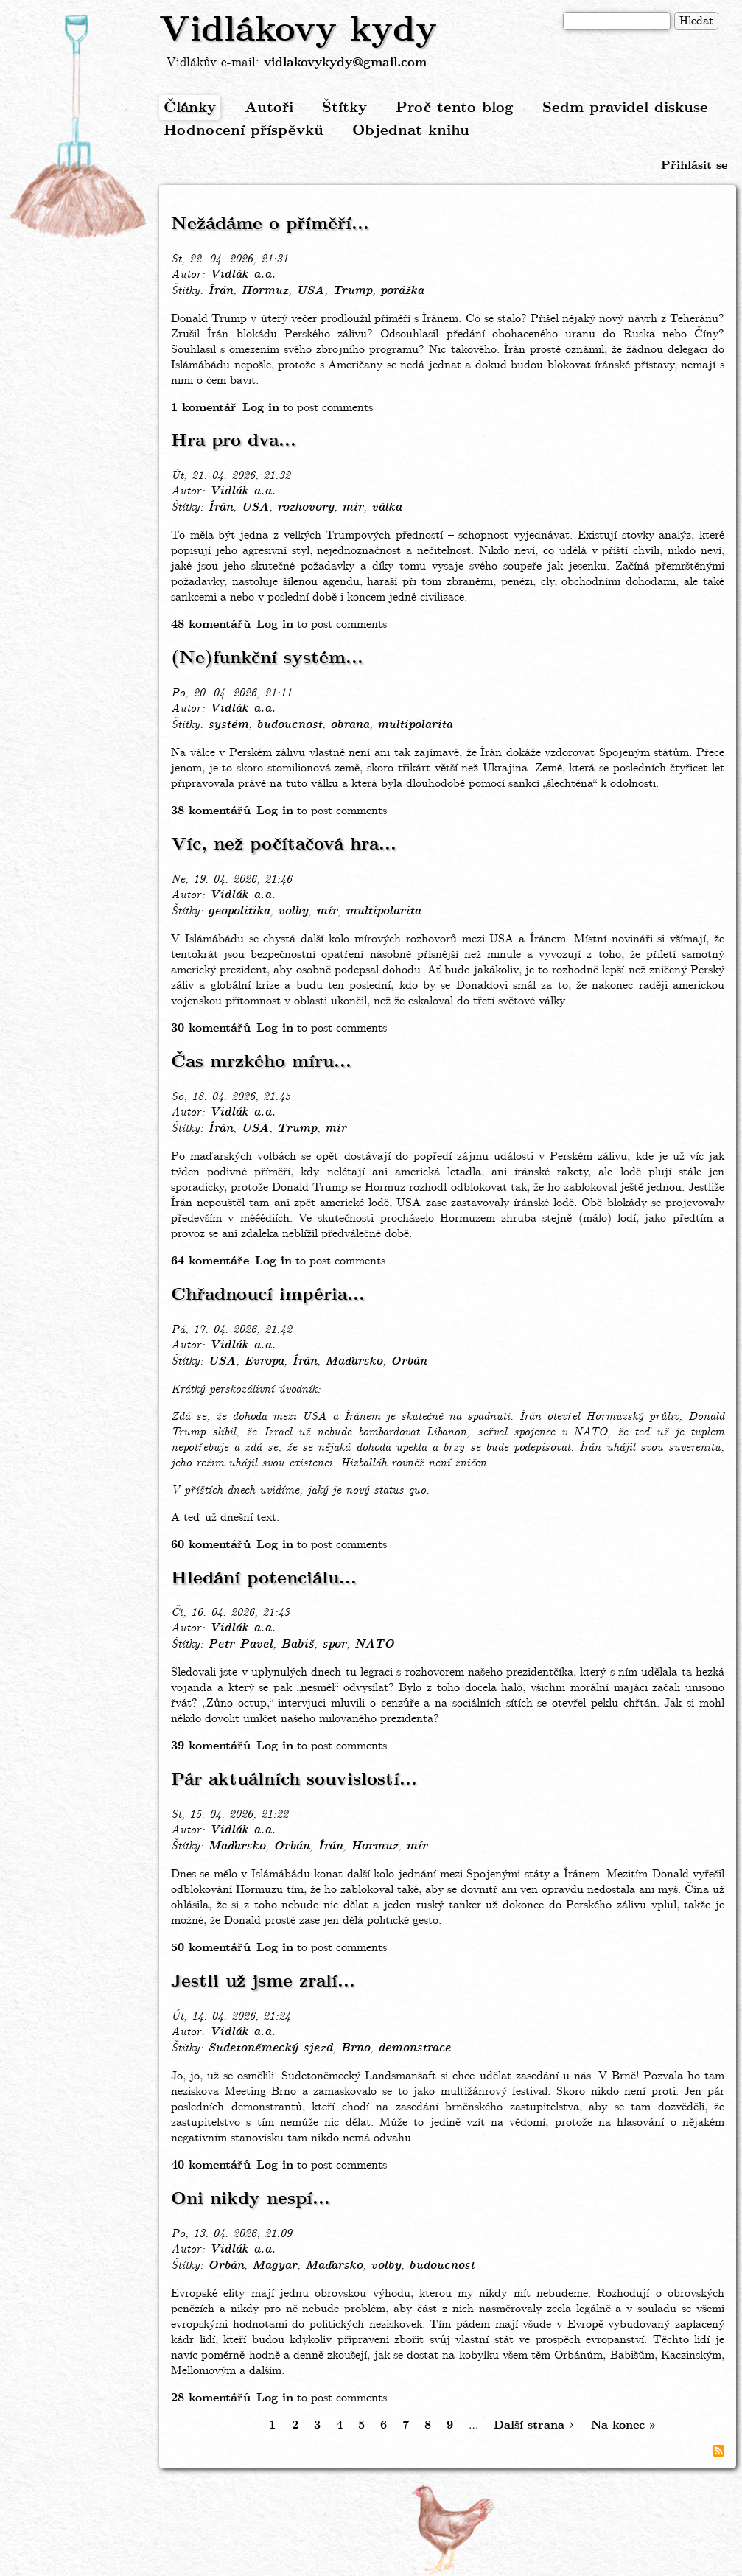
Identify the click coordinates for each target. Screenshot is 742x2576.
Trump (352, 291)
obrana (349, 725)
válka (386, 508)
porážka (402, 291)
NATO (374, 1645)
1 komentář (204, 408)
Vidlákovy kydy (298, 31)
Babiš (297, 1645)
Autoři (269, 108)
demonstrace (414, 2048)
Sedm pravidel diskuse (625, 108)
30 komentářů (211, 1028)
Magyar (274, 2266)
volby (293, 911)
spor (334, 1645)
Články (190, 108)
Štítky (344, 108)
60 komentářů (211, 1545)
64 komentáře (210, 1261)
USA (310, 291)
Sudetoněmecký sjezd (270, 2048)
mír (352, 508)
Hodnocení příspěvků (243, 131)
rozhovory (305, 508)
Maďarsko (353, 1362)
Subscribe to (718, 2451)
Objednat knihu (410, 131)
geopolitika (239, 911)
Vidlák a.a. (242, 275)
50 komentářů (211, 1948)
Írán (220, 291)
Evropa (264, 1362)
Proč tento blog (455, 108)
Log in (260, 408)
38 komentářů (211, 811)
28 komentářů (211, 2398)
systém (228, 725)
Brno (355, 2048)
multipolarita (414, 725)
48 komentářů (211, 624)
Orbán (409, 1362)
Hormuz (264, 291)
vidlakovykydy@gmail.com (345, 63)
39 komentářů (211, 1746)
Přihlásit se (694, 165)
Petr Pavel (240, 1645)
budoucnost (289, 725)
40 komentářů (211, 2165)
